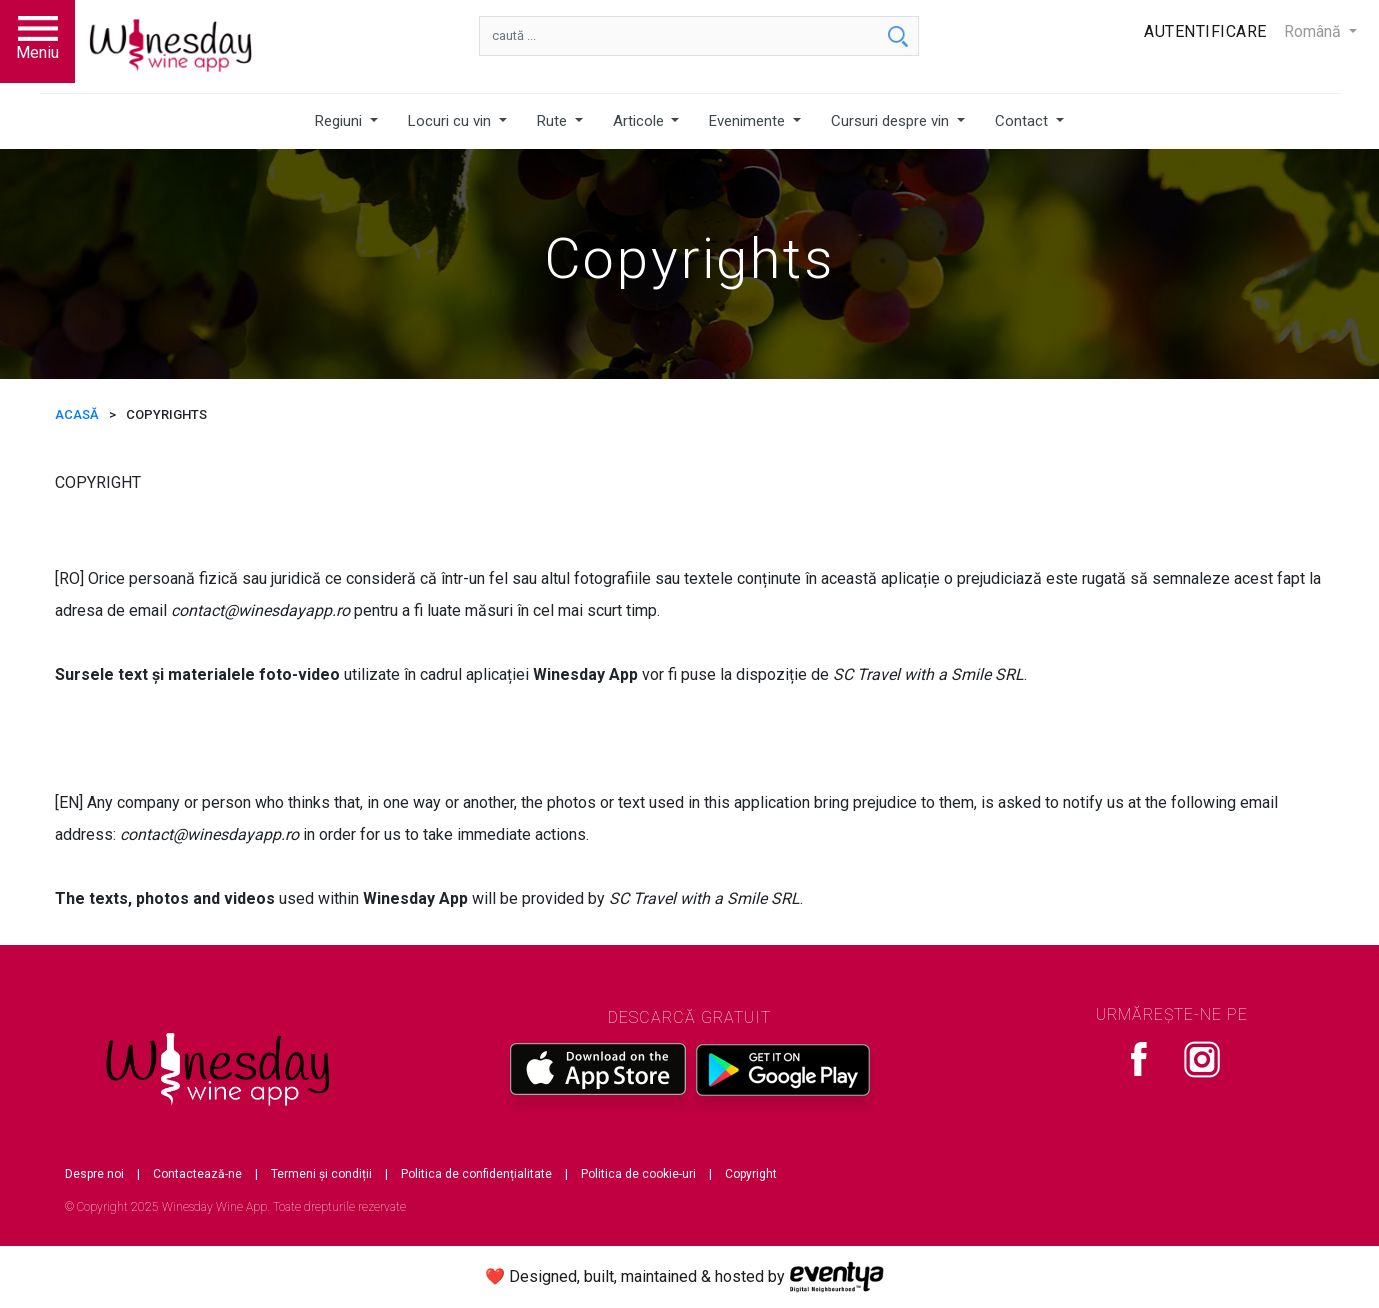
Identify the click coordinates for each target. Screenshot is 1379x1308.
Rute (554, 121)
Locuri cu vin (451, 121)
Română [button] (1314, 31)
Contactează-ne (197, 1174)
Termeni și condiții (321, 1174)
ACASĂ (77, 414)
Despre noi (94, 1174)
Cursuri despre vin (892, 121)
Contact (1023, 121)
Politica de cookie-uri (638, 1174)
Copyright (751, 1174)
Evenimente (749, 121)
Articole (640, 121)
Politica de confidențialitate (476, 1174)
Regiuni (340, 121)
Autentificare (1205, 31)
